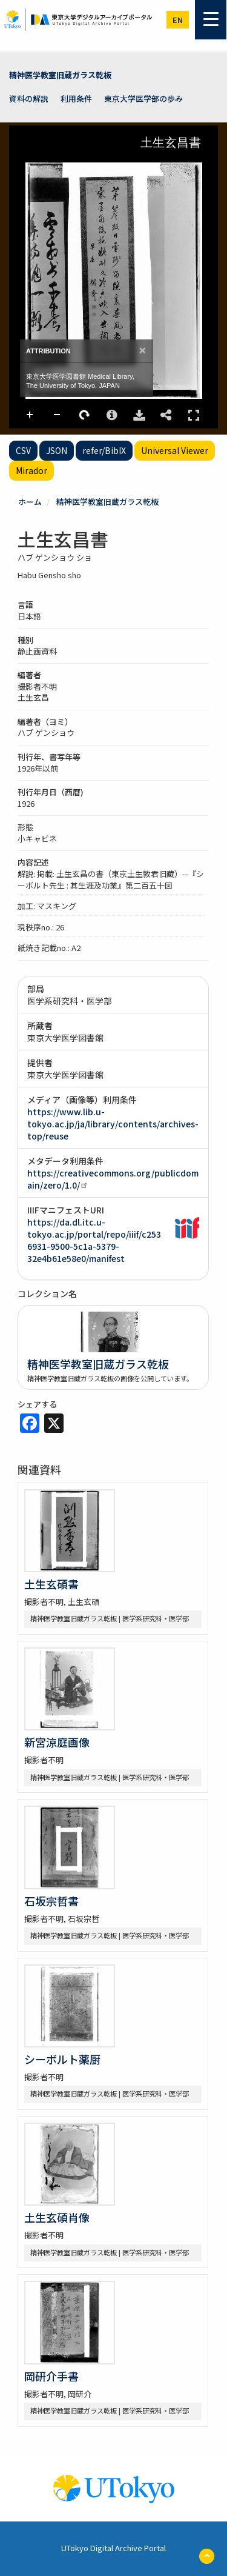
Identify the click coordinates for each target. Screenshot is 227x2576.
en (178, 19)
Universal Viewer (174, 450)
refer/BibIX (104, 450)
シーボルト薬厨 (62, 2059)
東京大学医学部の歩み (143, 98)
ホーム (30, 501)
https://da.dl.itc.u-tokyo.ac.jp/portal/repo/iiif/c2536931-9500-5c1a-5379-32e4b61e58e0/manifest (94, 1240)
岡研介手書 (51, 2376)
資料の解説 (28, 98)
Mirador (31, 470)
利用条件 (76, 98)
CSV (23, 450)
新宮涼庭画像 (57, 1742)
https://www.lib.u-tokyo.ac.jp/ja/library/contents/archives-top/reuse (113, 1124)
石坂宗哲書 (51, 1901)
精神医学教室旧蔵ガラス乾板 (60, 75)
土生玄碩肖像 (57, 2217)
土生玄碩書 (51, 1584)
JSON (56, 450)
